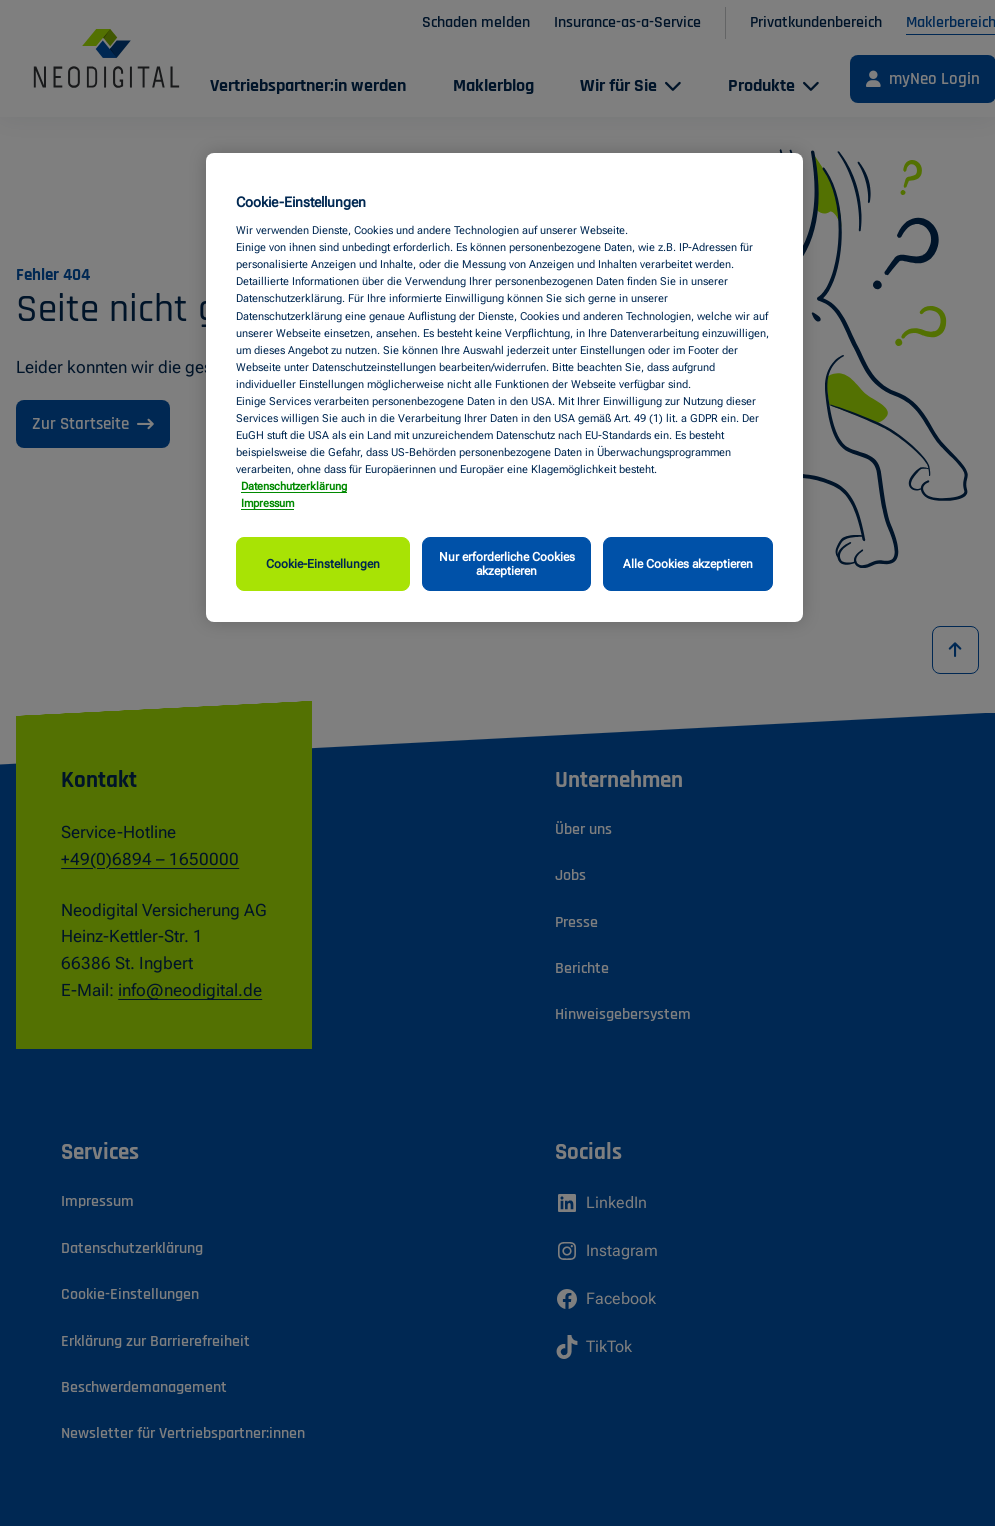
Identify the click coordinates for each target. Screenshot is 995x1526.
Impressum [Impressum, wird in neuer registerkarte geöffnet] (267, 503)
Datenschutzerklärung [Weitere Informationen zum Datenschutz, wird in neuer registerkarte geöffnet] (294, 486)
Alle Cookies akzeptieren (688, 564)
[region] (504, 388)
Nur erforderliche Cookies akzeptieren (507, 564)
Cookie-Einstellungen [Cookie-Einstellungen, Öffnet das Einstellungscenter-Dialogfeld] (323, 564)
